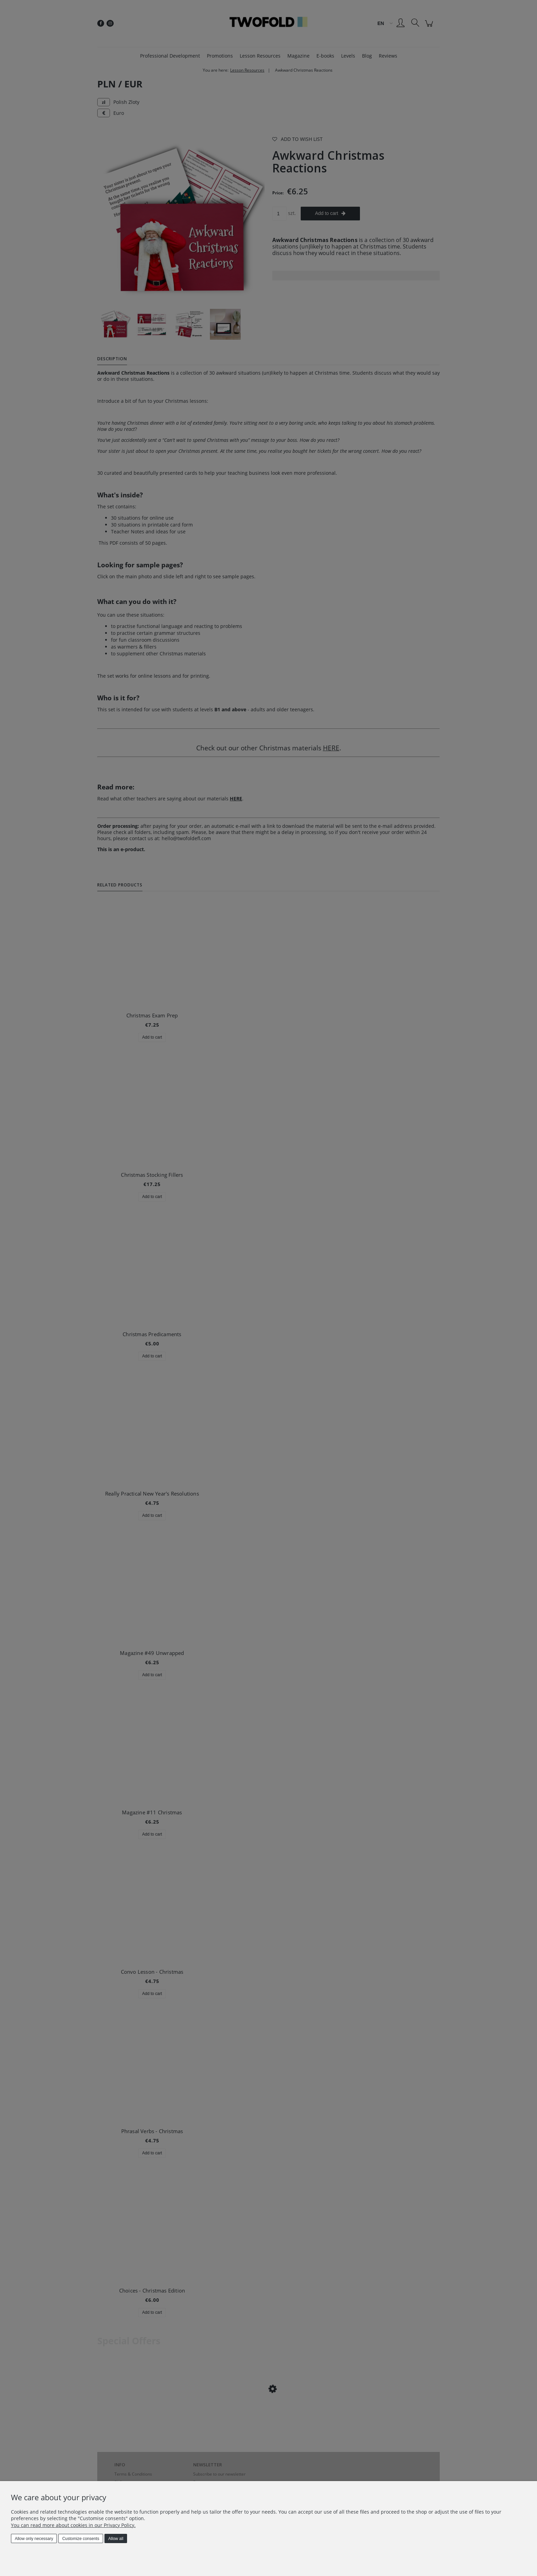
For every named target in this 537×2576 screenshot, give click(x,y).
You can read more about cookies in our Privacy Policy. (73, 2525)
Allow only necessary (34, 2538)
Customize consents (80, 2538)
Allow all (115, 2538)
